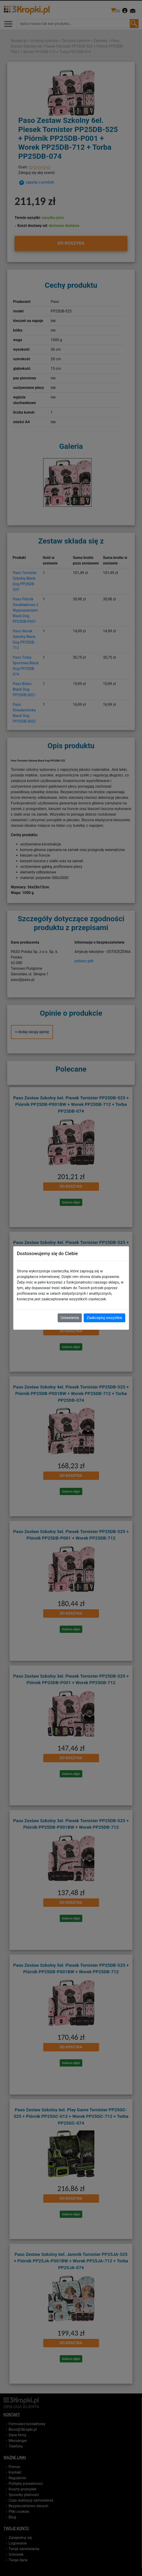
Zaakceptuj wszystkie (104, 1318)
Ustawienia (70, 1318)
